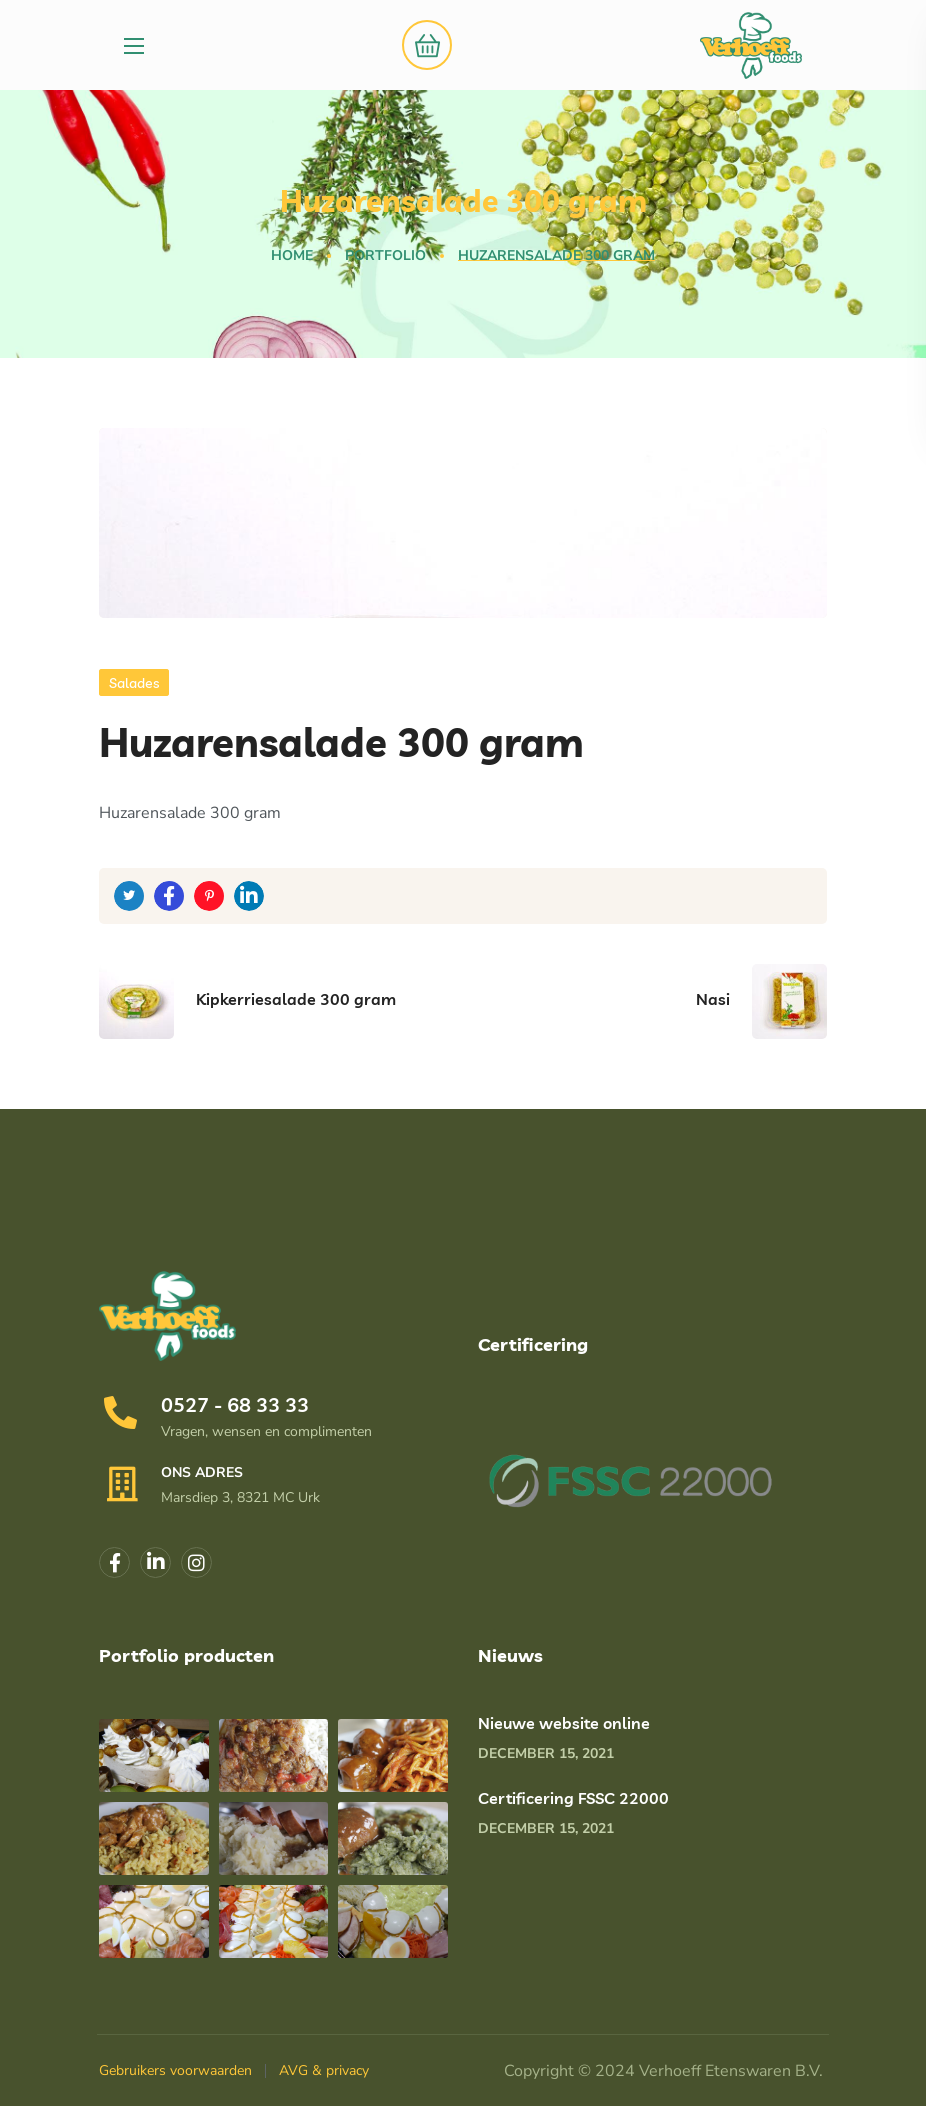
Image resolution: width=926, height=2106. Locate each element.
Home (292, 255)
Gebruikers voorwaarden (175, 2070)
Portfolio (385, 255)
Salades (134, 683)
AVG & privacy (324, 2070)
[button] (421, 45)
